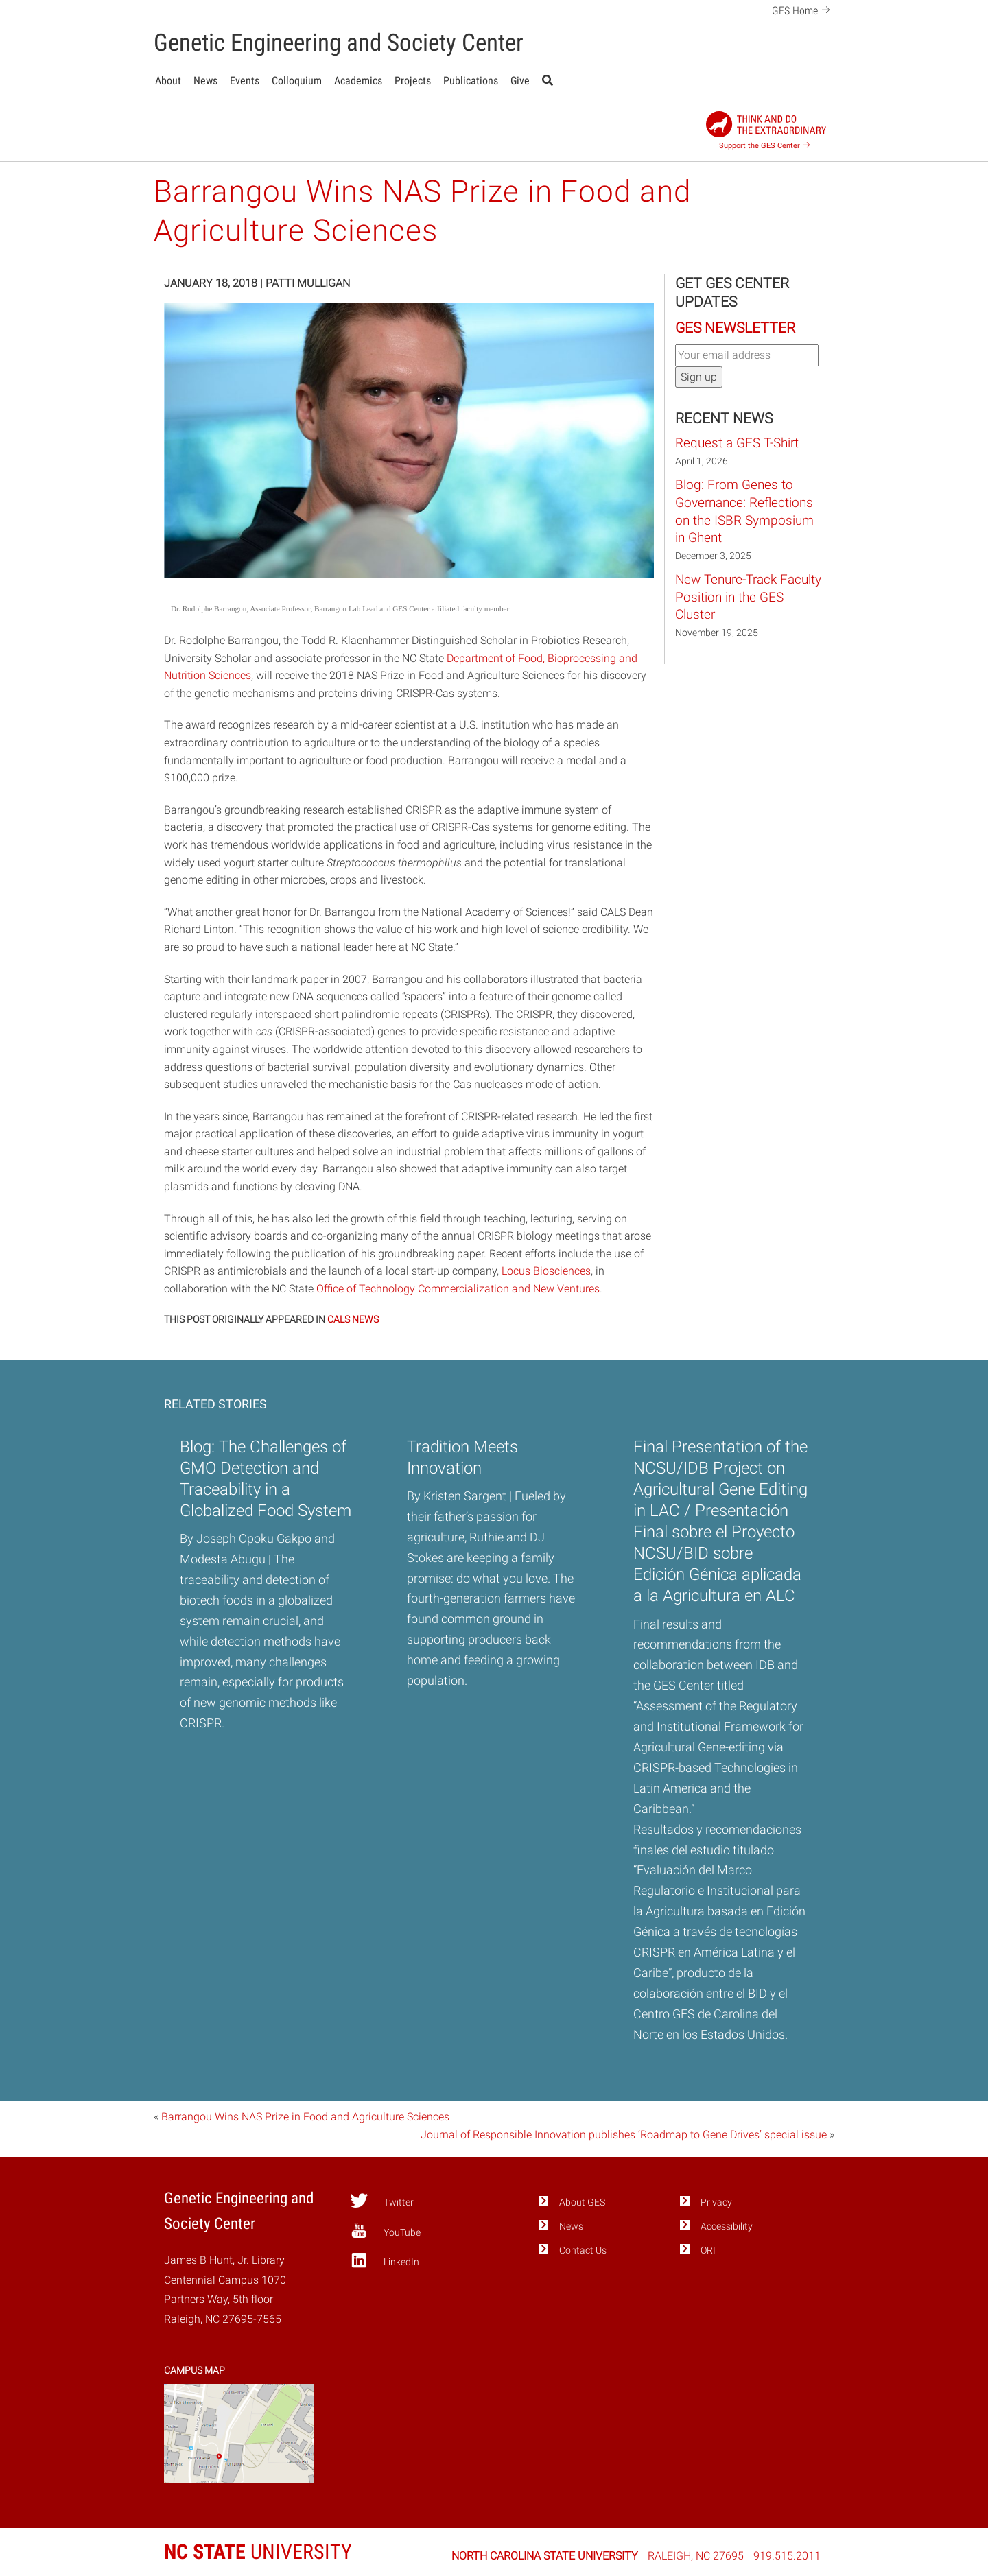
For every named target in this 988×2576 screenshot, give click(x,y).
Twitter (381, 2200)
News (205, 80)
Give (520, 80)
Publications (470, 80)
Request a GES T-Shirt (737, 443)
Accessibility (727, 2226)
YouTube (385, 2231)
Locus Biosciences (546, 1270)
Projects (413, 80)
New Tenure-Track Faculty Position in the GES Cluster (748, 597)
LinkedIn (384, 2260)
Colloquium (297, 80)
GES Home (803, 9)
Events (244, 80)
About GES (582, 2202)
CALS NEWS (353, 1319)
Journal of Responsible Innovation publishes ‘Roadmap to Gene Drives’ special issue (624, 2134)
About (168, 80)
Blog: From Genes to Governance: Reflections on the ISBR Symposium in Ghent (744, 511)
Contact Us (583, 2250)
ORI (708, 2250)
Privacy (716, 2202)
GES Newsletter (735, 328)
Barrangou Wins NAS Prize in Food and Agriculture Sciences (305, 2116)
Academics (358, 80)
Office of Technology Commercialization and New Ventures (458, 1288)
